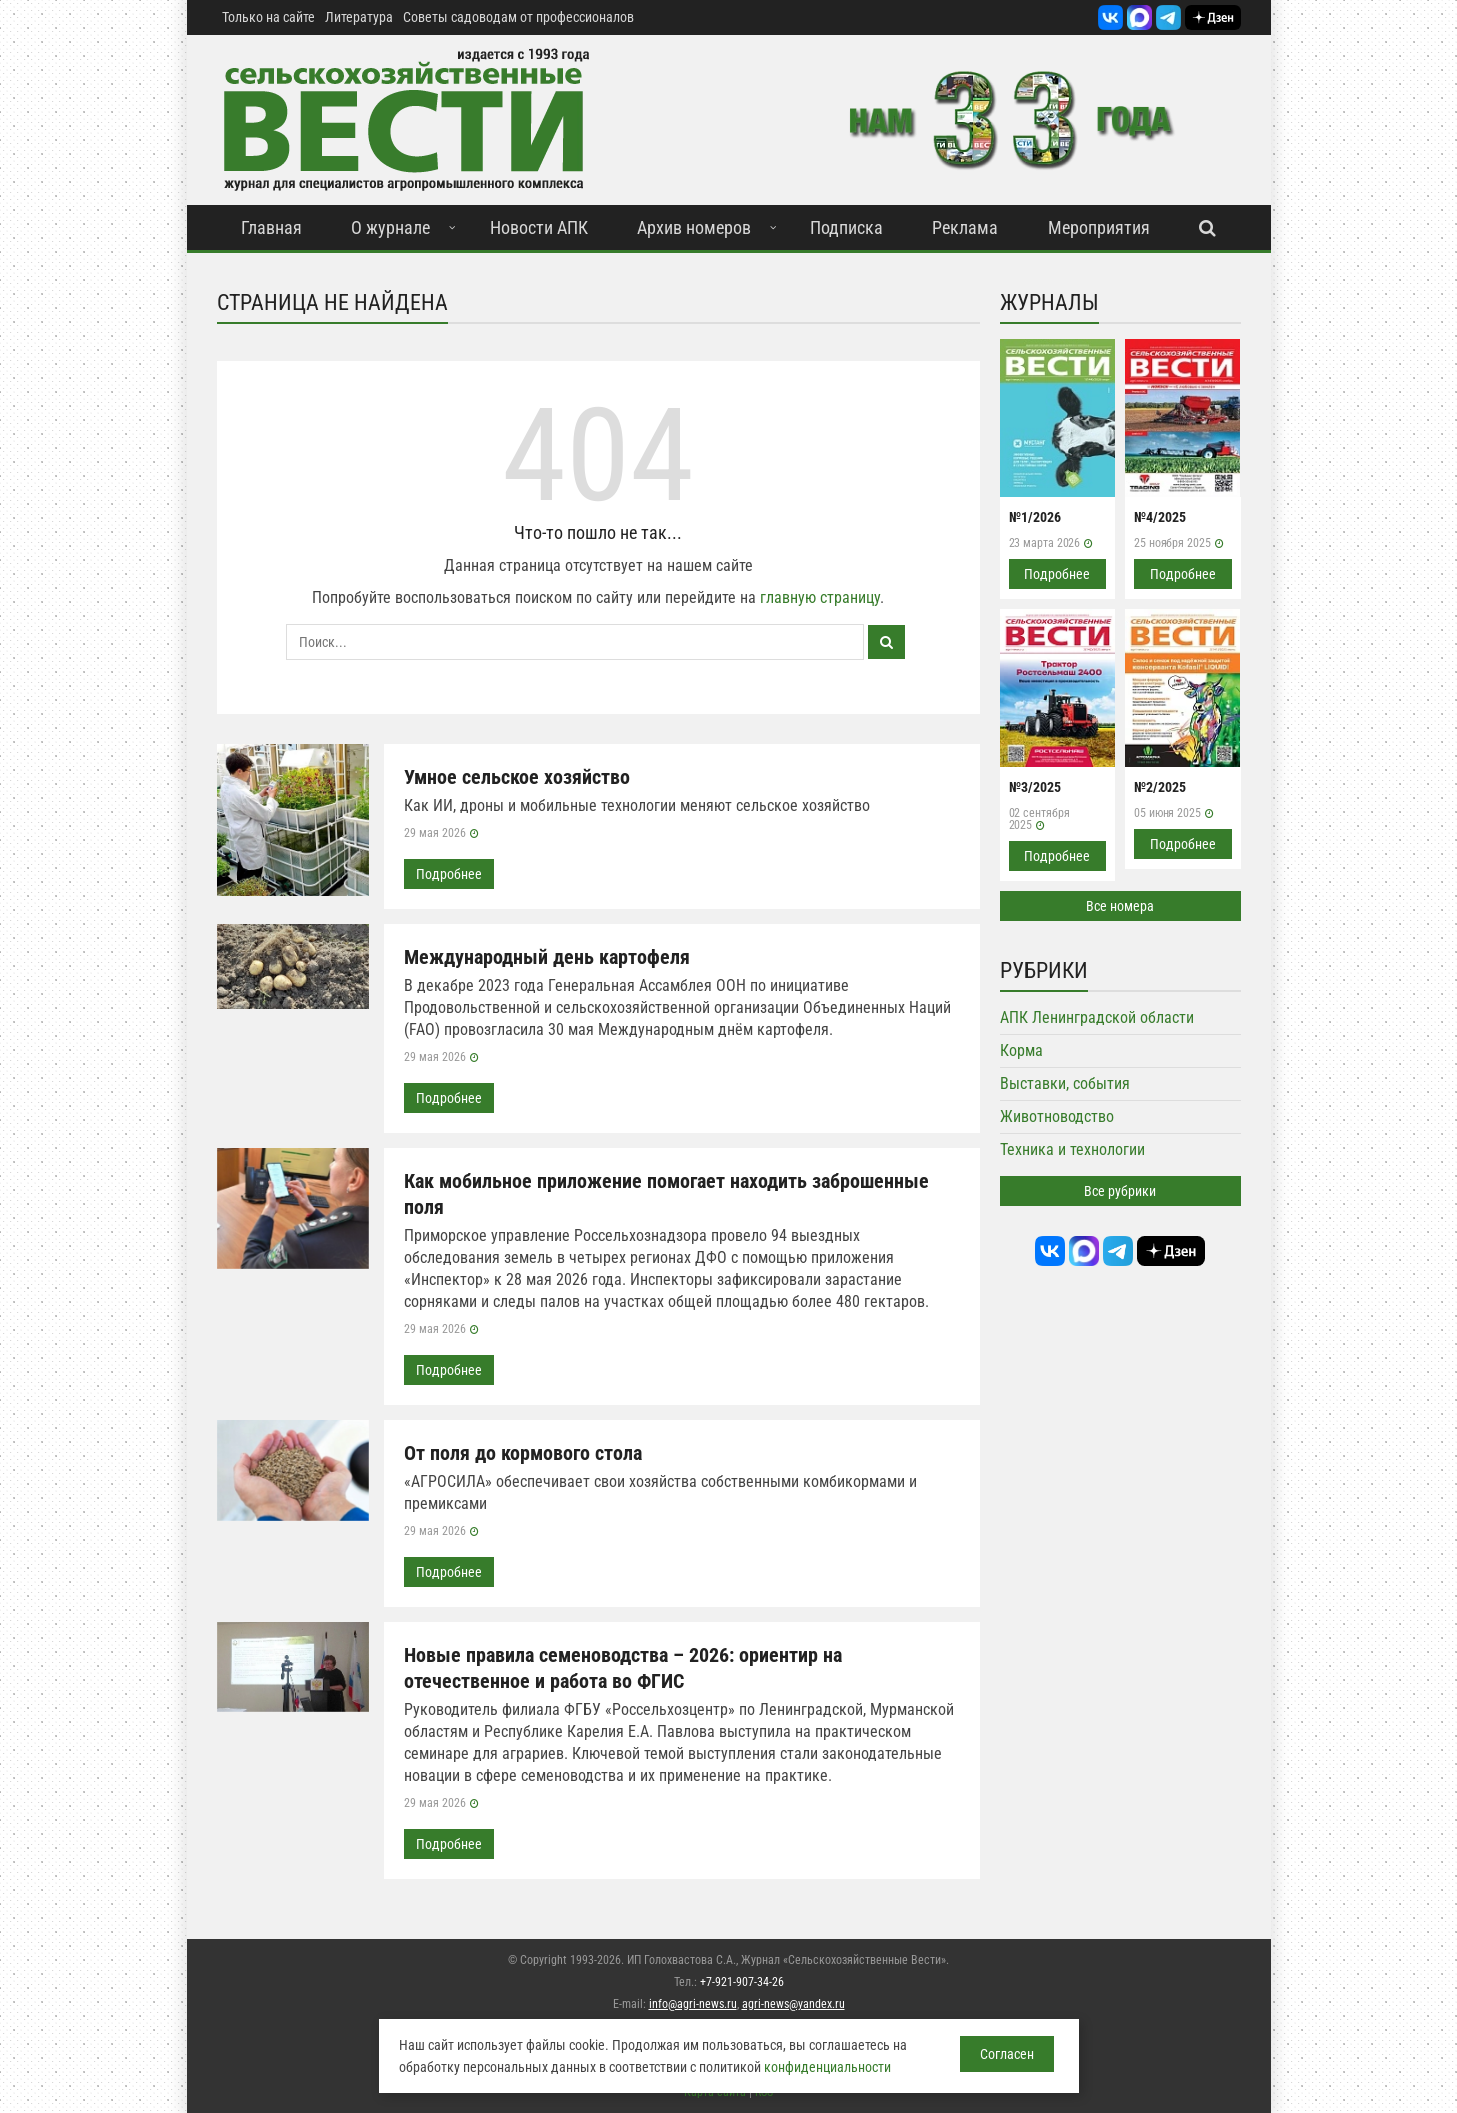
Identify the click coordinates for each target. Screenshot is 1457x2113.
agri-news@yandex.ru (793, 2004)
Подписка (846, 227)
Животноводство (1057, 1116)
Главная (271, 227)
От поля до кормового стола (523, 1453)
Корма (1021, 1050)
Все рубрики (1120, 1191)
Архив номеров (694, 227)
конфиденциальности (827, 2067)
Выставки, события (1065, 1083)
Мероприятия (1099, 227)
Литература (359, 17)
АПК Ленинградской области (1097, 1017)
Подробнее (449, 874)
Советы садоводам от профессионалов (518, 17)
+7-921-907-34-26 (742, 1982)
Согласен (1007, 2054)
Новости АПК (539, 227)
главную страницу (820, 597)
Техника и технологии (1072, 1149)
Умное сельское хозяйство (517, 777)
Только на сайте (268, 17)
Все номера (1120, 906)
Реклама (965, 227)
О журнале (390, 227)
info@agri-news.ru (693, 2004)
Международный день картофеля (547, 957)
